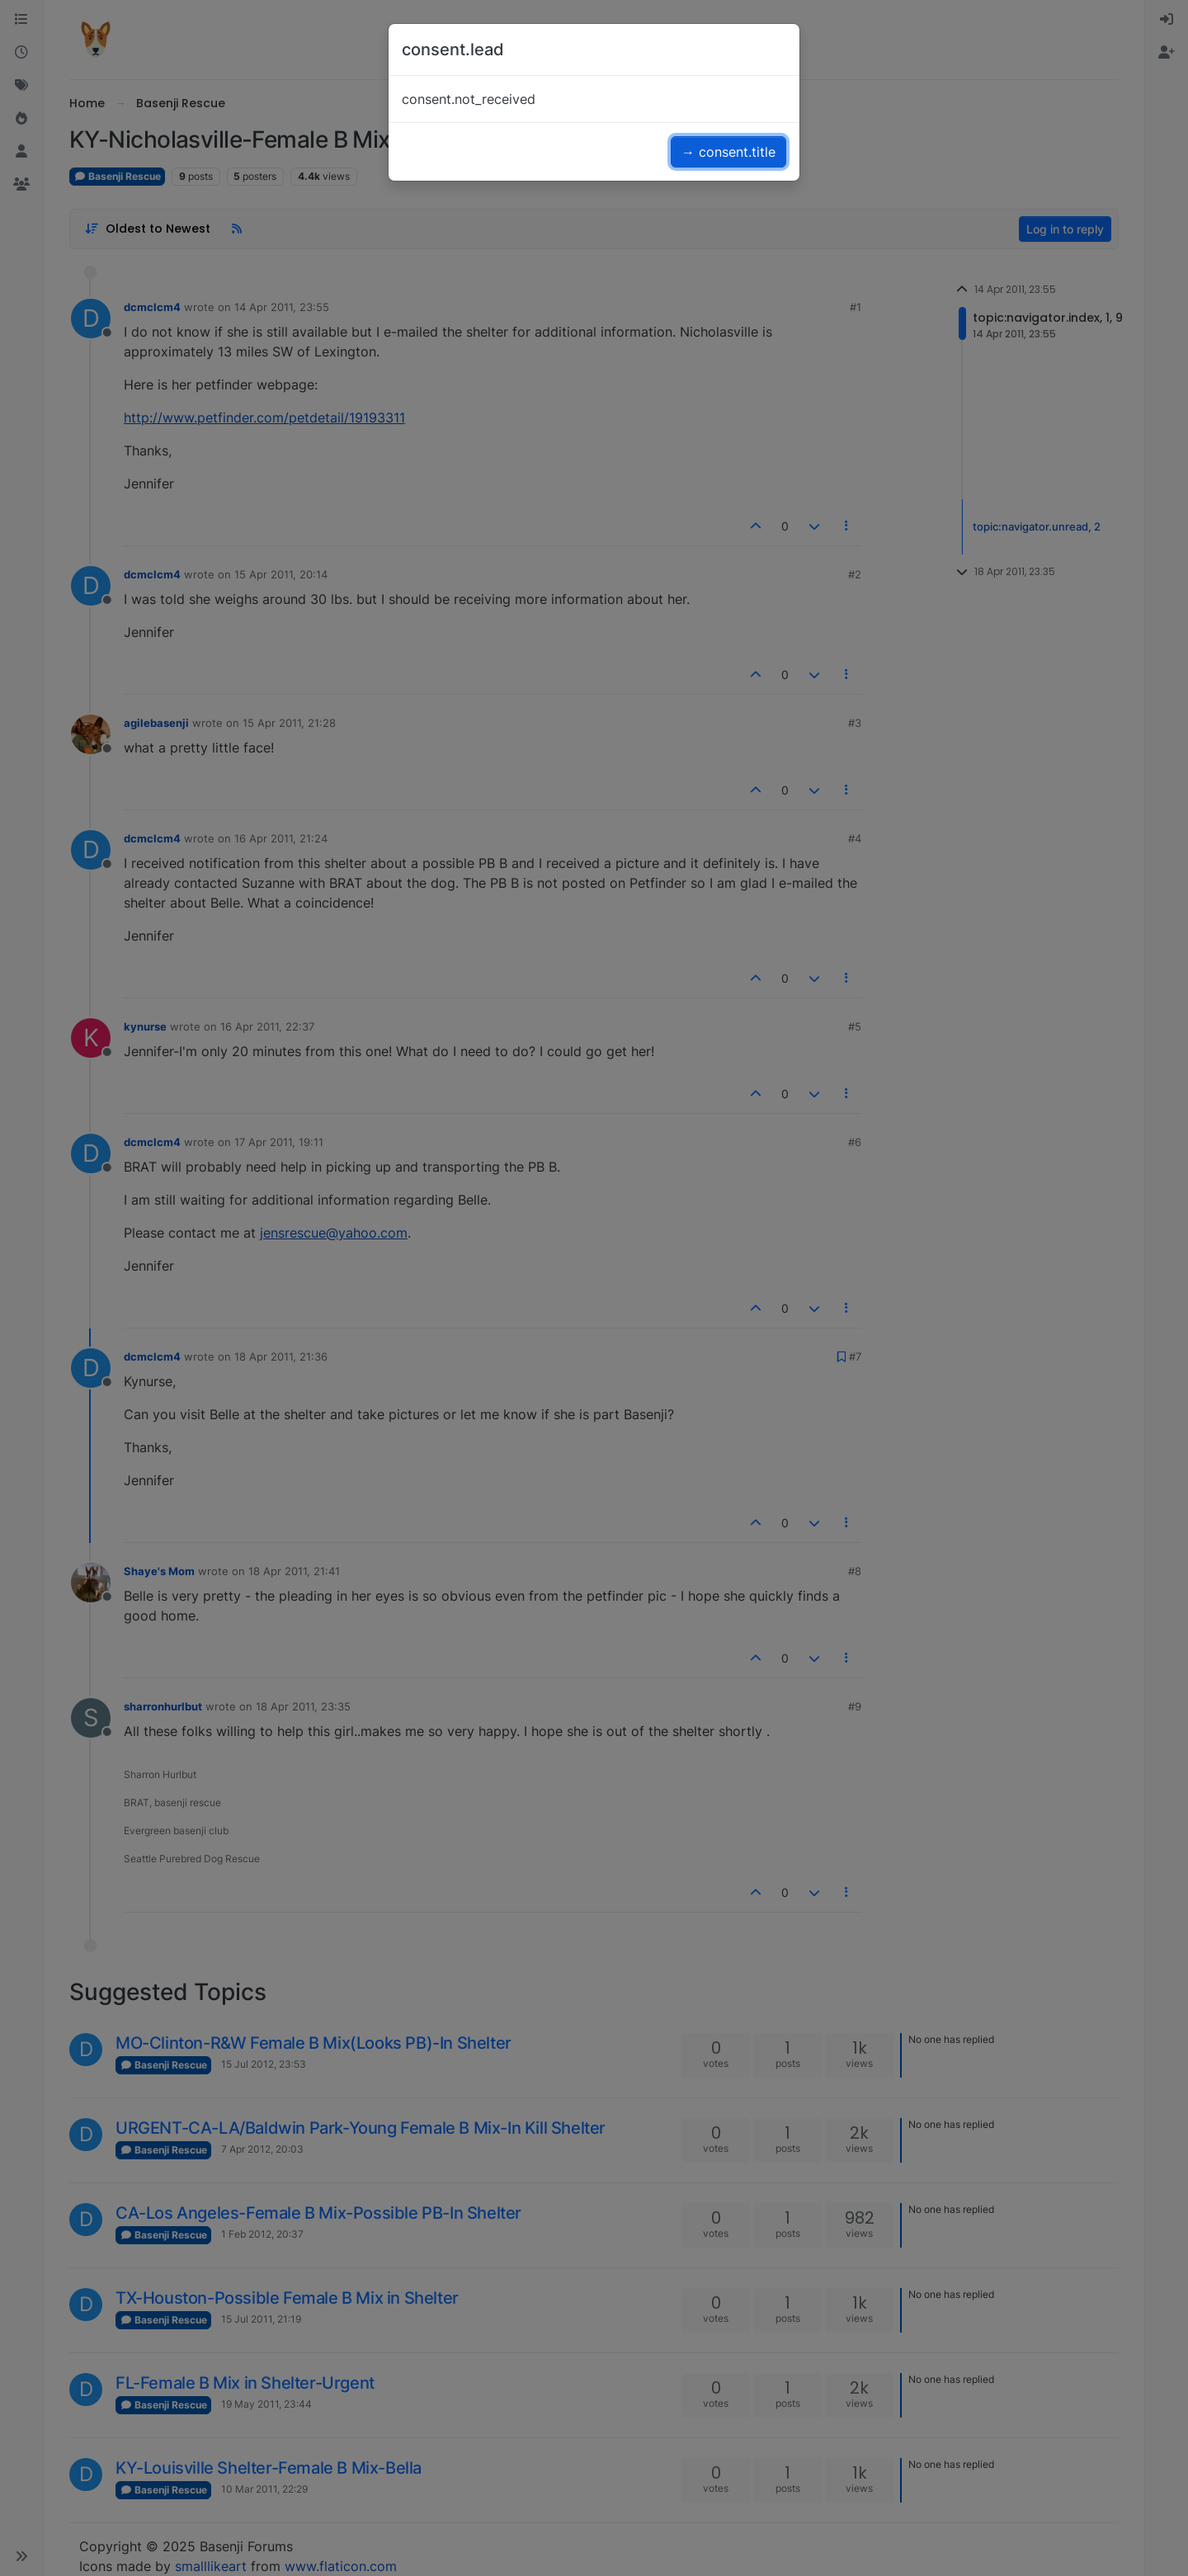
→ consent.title (728, 152)
